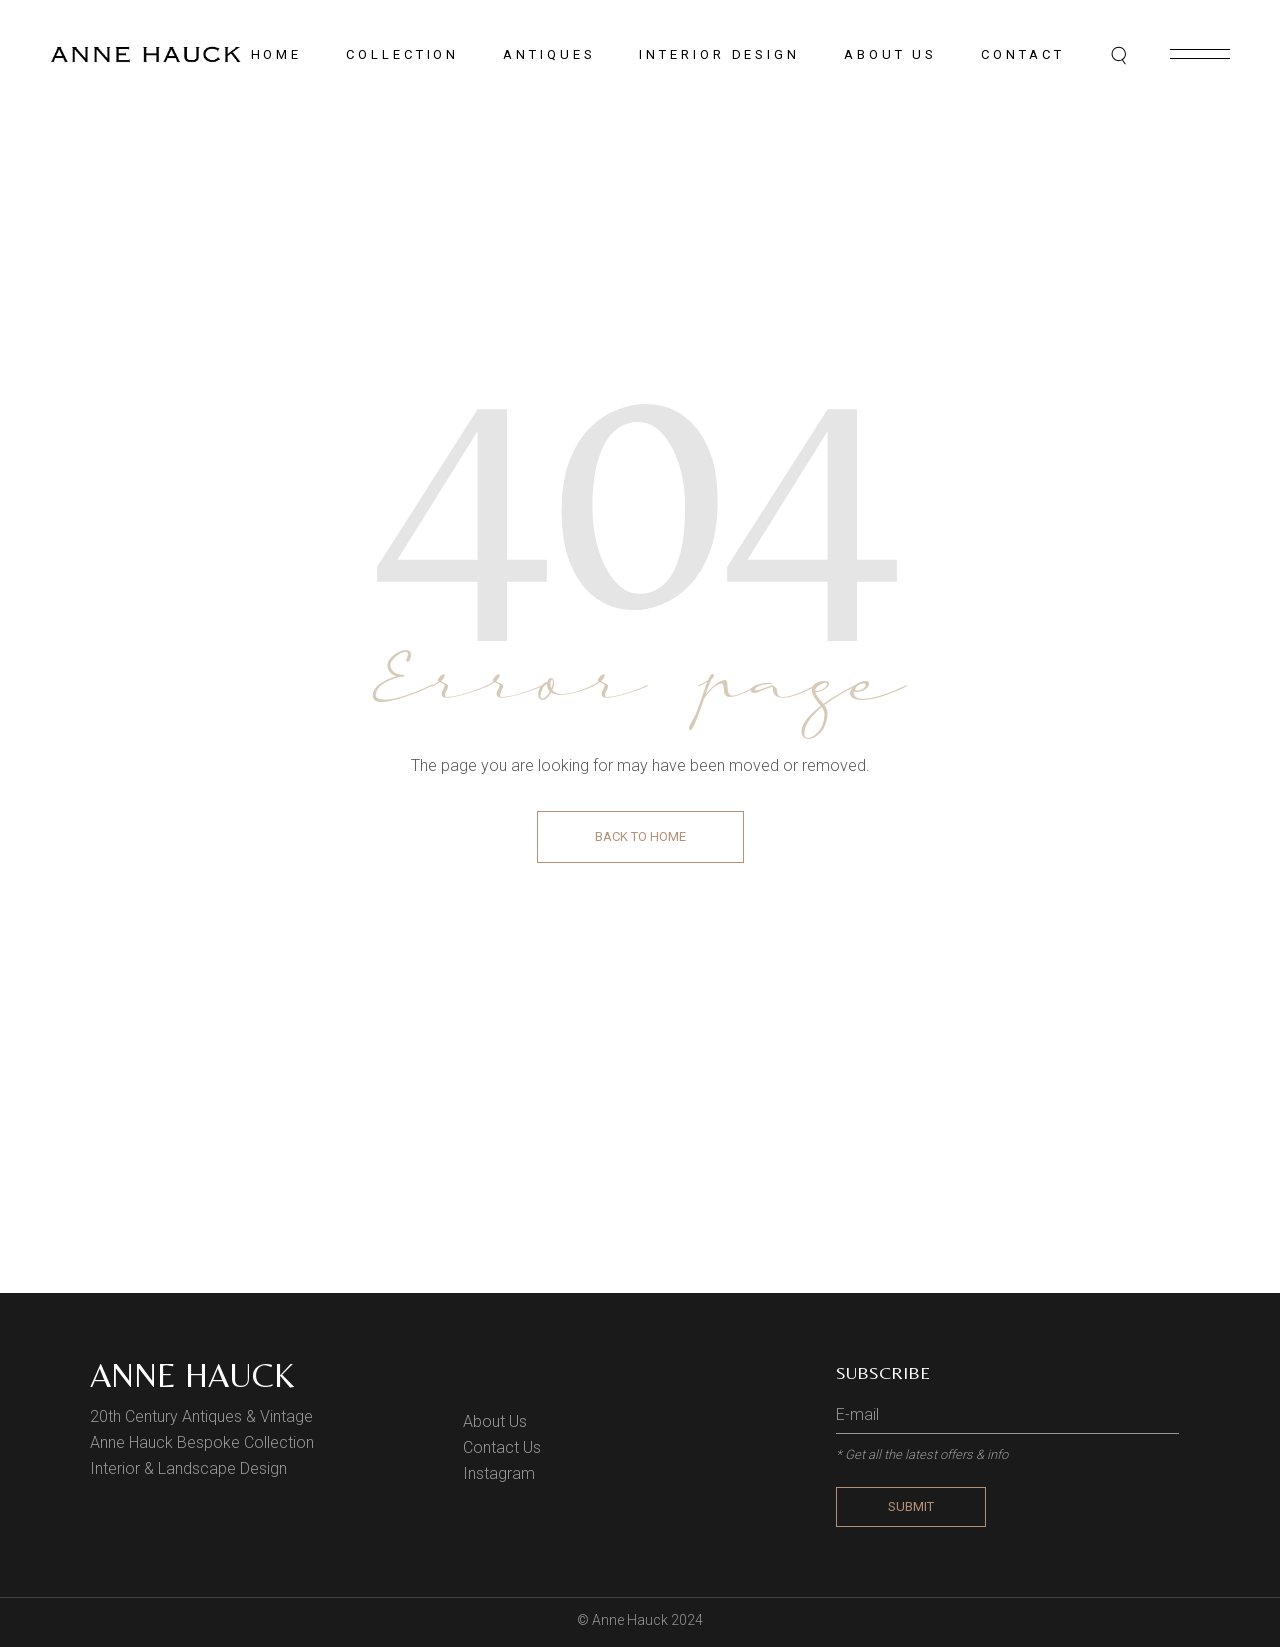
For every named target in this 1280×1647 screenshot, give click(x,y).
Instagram (499, 1473)
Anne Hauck (192, 1375)
